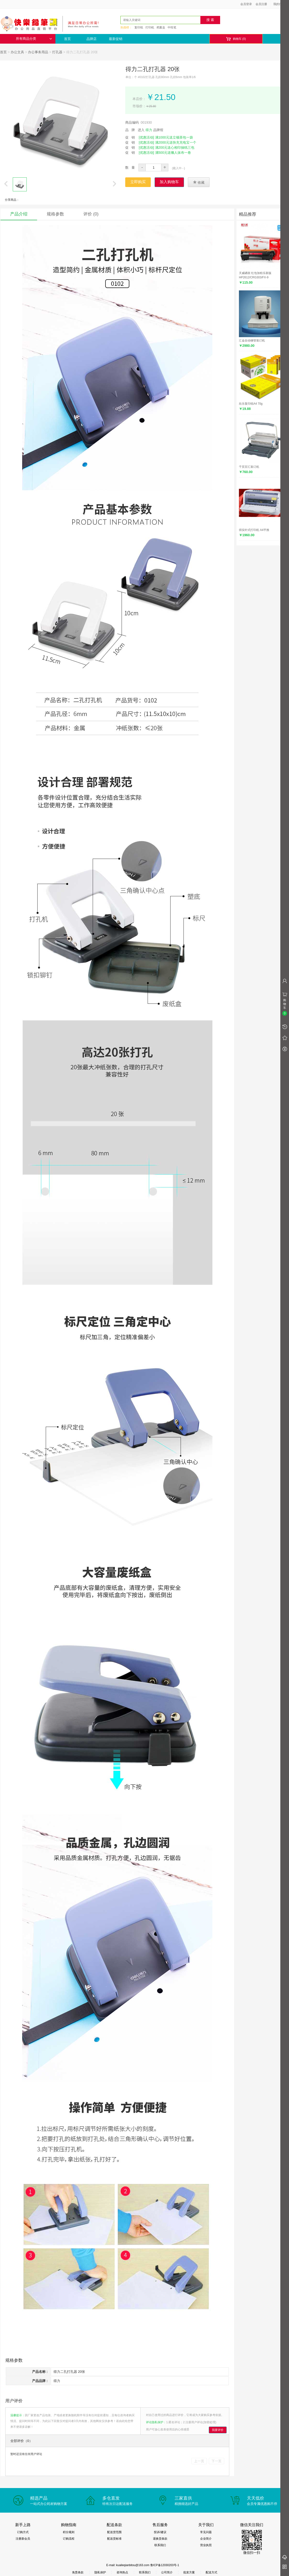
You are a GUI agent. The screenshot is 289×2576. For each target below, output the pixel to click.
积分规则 (68, 2532)
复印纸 (138, 27)
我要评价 (217, 2430)
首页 (67, 39)
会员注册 (261, 4)
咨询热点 (122, 2572)
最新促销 (115, 39)
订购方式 (23, 2532)
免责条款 (78, 2572)
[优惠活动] (146, 137)
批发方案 (189, 2572)
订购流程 (68, 2538)
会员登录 (246, 4)
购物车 (236, 38)
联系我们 (160, 2545)
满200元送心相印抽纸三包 (174, 147)
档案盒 (161, 27)
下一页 (216, 2461)
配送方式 (211, 2572)
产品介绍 (18, 214)
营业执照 (206, 2545)
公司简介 (167, 2572)
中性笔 (172, 27)
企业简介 (206, 2538)
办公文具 (17, 52)
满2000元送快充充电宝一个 (175, 142)
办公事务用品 (38, 52)
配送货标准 (114, 2538)
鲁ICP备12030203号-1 (164, 2565)
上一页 (199, 2461)
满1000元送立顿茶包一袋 (174, 137)
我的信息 (280, 4)
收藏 (198, 182)
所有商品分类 (34, 38)
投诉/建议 (160, 2532)
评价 (91, 214)
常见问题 (206, 2532)
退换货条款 (160, 2538)
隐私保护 (100, 2572)
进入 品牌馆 (150, 130)
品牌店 (91, 39)
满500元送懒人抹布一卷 (173, 152)
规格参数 (55, 214)
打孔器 (57, 52)
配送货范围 (114, 2532)
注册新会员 (23, 2538)
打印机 (149, 27)
